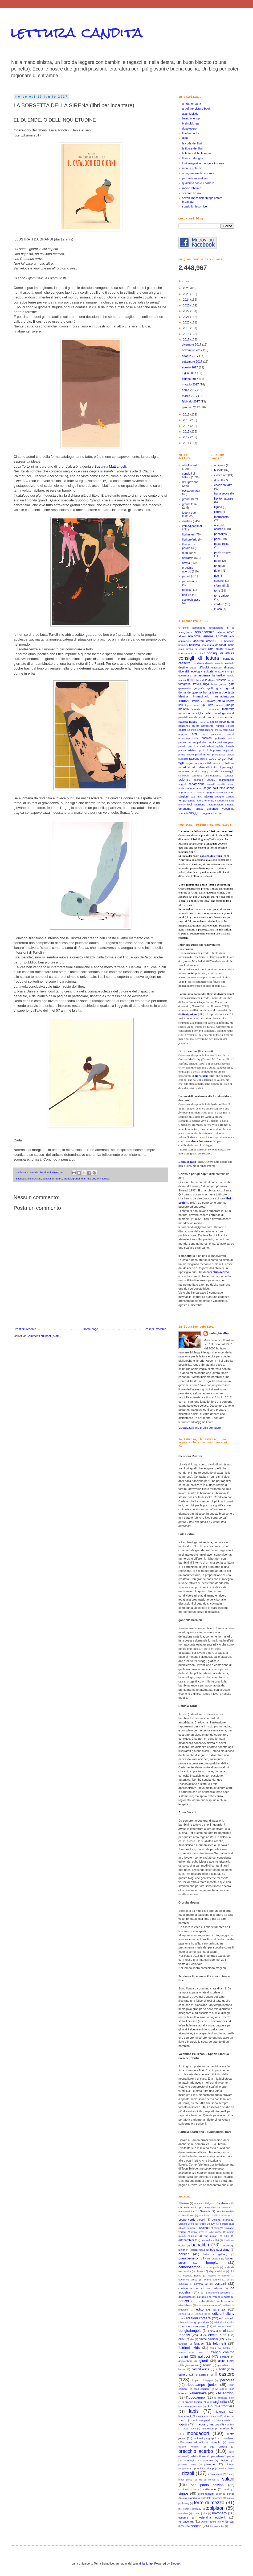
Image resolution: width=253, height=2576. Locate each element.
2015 (186, 420)
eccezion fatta (191, 490)
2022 (186, 311)
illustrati (187, 521)
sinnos (183, 2493)
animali (221, 636)
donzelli (184, 2301)
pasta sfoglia (222, 552)
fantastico (218, 675)
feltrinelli (219, 2343)
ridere (201, 767)
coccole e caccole (219, 2275)
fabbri (228, 2339)
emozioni (220, 671)
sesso (230, 784)
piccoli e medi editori (201, 746)
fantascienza (201, 675)
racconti (194, 758)
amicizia (194, 636)
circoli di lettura (196, 648)
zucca (218, 608)
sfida (181, 788)
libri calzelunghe (192, 158)
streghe (219, 796)
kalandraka (198, 2393)
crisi (194, 663)
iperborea (226, 2380)
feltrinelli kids (189, 2348)
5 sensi (183, 627)
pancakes (220, 533)
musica (229, 717)
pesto (217, 560)
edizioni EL (184, 2314)
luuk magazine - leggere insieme (203, 163)
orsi (194, 734)
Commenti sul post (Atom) (43, 1335)
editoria (208, 671)
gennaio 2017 (191, 407)
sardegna (197, 775)
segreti (182, 784)
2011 (186, 442)
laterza (220, 2411)
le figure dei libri (192, 148)
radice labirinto (191, 188)
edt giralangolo (190, 2331)
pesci (231, 742)
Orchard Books (186, 2223)
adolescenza (205, 632)
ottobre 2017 (190, 356)
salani (228, 2479)
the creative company (189, 2509)
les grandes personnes (207, 2416)
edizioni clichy (223, 2314)
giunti (203, 2361)
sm (220, 2493)
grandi (67, 1178)
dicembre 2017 (192, 344)
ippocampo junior (202, 2385)
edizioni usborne (222, 2326)
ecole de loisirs (225, 2301)
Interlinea (204, 2215)
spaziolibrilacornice (194, 206)
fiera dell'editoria (205, 680)
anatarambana (191, 103)
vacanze (212, 808)
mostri (212, 717)
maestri (219, 705)
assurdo (198, 640)
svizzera (230, 796)
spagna (210, 792)
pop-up (186, 594)
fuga (206, 683)
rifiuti (209, 767)
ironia (195, 701)
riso (216, 575)
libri (180, 705)
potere (217, 750)
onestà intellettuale (224, 730)
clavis (199, 2271)
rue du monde (207, 2479)
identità (183, 696)
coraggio (228, 658)
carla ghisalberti (220, 1333)
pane (217, 539)
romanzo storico (188, 771)
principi (230, 754)
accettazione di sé (221, 627)
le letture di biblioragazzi (198, 153)
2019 (186, 328)
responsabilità (203, 763)
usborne (183, 2517)
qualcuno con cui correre (198, 183)
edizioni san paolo (194, 2326)
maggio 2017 (191, 384)
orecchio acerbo (187, 569)
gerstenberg (185, 2360)
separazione (197, 784)
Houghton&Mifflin (225, 2211)
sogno (207, 788)
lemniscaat (184, 2416)
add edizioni (188, 2228)
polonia (208, 750)
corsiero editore (188, 2288)
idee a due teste (223, 692)
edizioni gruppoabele (197, 2322)
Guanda (205, 2211)
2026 (186, 288)
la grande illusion (192, 2401)
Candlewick (223, 2203)
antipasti (219, 465)
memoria (184, 713)
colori (219, 648)
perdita (212, 742)
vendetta (183, 813)
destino (183, 667)
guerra (197, 692)
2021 (186, 316)
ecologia (196, 671)
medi (185, 552)
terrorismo (222, 800)
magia (230, 705)
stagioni (183, 796)
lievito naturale (223, 498)
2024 (186, 299)
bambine (229, 640)
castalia (187, 2271)
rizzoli (188, 2473)
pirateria (229, 746)
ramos (203, 759)
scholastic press (187, 2489)
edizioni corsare (198, 2318)
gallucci (204, 2356)
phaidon (224, 2460)
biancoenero (188, 2258)
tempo (105, 1178)
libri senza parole (188, 546)
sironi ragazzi (206, 2493)
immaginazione (224, 696)
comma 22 (200, 2283)
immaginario (201, 696)
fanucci (182, 2343)
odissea (230, 726)
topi (189, 804)
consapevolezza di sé (191, 653)
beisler (183, 2254)
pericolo (222, 742)
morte (202, 717)
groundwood (224, 2365)
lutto (210, 705)
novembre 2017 (192, 350)
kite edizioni (94, 1178)
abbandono (198, 627)
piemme (209, 2464)
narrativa (188, 557)
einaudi (214, 2330)
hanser (182, 2369)
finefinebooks (190, 133)
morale (193, 717)
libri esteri (188, 534)
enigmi (230, 671)
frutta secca (221, 493)
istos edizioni (201, 2388)
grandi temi (78, 1178)
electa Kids (217, 2335)
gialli (210, 688)
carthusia (229, 2267)
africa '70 (218, 2228)
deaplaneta (184, 2296)
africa (230, 632)
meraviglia (197, 713)
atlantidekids (190, 113)
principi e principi (204, 2468)
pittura (182, 750)
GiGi (185, 138)
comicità (229, 648)
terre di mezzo (209, 2502)
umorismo (184, 808)
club (232, 2271)
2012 (186, 437)
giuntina (189, 2365)
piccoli (186, 576)
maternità (228, 709)
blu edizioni (213, 2258)
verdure (219, 604)
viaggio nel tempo (211, 813)
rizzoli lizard (215, 2474)
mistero (208, 713)
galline (223, 684)
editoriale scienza (210, 2309)
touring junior (200, 2513)
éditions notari (217, 2526)
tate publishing (214, 2498)
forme (231, 680)
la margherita (217, 2402)
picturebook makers (195, 178)
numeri (220, 725)
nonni (230, 721)
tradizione (199, 804)
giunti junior (226, 2360)
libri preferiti (189, 539)
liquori (218, 511)
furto (214, 684)
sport (231, 792)
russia (214, 771)
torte (217, 590)
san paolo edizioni (207, 2485)
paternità (220, 738)
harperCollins (200, 2369)
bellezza (194, 644)
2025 (186, 294)
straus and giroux (192, 2497)
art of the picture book (196, 108)
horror (207, 692)
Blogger (175, 2563)
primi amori (202, 754)
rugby (205, 771)
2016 (186, 414)
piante (182, 746)
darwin (209, 663)
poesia (186, 589)
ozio (204, 734)
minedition (208, 2428)
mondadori (198, 2433)
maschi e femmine (205, 709)
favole (230, 675)
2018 (186, 333)
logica (188, 705)
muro (220, 717)
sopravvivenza (186, 792)
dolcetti (218, 480)
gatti (231, 683)
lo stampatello (203, 2420)
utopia (199, 808)
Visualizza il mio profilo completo (199, 1427)
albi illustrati (34, 1178)
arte (231, 636)
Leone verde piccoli (191, 2219)
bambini (183, 644)
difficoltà (203, 667)
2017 (186, 339)
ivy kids (219, 2389)
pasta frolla (221, 543)
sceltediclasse (191, 599)
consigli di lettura (52, 1178)
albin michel (215, 2232)
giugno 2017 (190, 378)
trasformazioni (215, 804)
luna (196, 705)
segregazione (226, 779)
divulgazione (190, 482)
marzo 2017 (190, 395)
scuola (211, 779)
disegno (229, 667)
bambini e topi (191, 118)
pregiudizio (228, 750)
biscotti (218, 470)
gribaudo (205, 2365)
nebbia (214, 721)
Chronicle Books (188, 2207)
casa (231, 644)
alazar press (198, 2232)
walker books (209, 2521)
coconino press (187, 2279)
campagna (208, 644)
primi (217, 565)
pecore (191, 742)
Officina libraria (220, 2219)
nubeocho (215, 2442)
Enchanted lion (186, 2211)
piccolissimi (189, 581)
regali (189, 763)
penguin (208, 2460)
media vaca (189, 2428)
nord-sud (228, 2438)
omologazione (205, 729)
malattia (183, 709)
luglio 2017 (189, 373)
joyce (203, 701)
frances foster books (190, 2352)
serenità (211, 784)
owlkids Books (198, 2456)
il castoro (224, 2374)
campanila (214, 2267)
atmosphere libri (210, 2240)
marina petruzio (192, 168)
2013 (186, 431)
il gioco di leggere (202, 2380)
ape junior (210, 2235)
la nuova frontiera (220, 2406)
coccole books (192, 2275)
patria (231, 738)
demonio (218, 663)
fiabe (191, 680)
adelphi (203, 2227)
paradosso (216, 734)
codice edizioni (212, 2279)
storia (208, 796)
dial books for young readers (213, 2296)
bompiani (213, 2263)
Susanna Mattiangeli (110, 466)
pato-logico (189, 2460)
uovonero (219, 2513)
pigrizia (219, 746)
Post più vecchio (155, 1329)
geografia (199, 688)
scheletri (229, 775)
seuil (226, 2489)
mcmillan (229, 2424)
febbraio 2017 (191, 401)
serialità (221, 784)
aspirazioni (184, 640)
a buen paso (226, 2223)
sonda (230, 2493)
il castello (202, 2374)
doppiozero (189, 128)
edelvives (187, 2305)
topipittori (215, 2508)
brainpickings (190, 123)
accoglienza (185, 632)
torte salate (221, 595)
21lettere (183, 2203)
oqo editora (218, 2446)
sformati (219, 585)
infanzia (184, 701)
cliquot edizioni (217, 2271)
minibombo (227, 2428)
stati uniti (196, 796)
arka (226, 2235)
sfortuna (190, 788)
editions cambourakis (208, 2305)
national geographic (205, 2438)
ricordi (182, 767)
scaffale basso (191, 193)
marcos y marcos (207, 2424)
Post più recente (25, 1329)
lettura (221, 701)
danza (201, 663)
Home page (90, 1329)
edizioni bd (201, 2314)
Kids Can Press (222, 2215)
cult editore (214, 2288)
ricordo (192, 767)
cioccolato (220, 475)
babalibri (200, 2244)
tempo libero (195, 800)
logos (182, 2424)
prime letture (186, 754)
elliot (181, 2339)
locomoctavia (223, 2420)
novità (186, 562)
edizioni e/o (226, 2318)
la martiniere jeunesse (190, 2406)
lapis (194, 2411)
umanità (229, 804)
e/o (211, 2301)
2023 (186, 305)
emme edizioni (208, 2339)
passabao (217, 2456)
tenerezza (210, 800)
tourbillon (183, 2513)
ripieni (218, 570)
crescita (184, 663)
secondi (219, 580)
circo (181, 648)
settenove (209, 2489)
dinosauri (216, 667)
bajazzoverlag (197, 2250)
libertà (230, 701)
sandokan (183, 775)
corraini (220, 2284)
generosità (184, 688)
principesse (219, 754)
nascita (183, 721)
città (211, 648)
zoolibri (196, 2526)
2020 (186, 322)
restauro (217, 763)
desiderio (229, 663)
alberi (182, 636)
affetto (221, 632)
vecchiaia (228, 808)
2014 (186, 425)
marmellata (221, 516)
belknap (147, 2563)
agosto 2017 (190, 367)
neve (222, 721)
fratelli (197, 683)
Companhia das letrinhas (217, 2207)
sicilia (199, 788)
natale (193, 721)
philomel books (187, 2464)
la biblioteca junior (224, 2397)
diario (193, 667)
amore (208, 636)
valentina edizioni (212, 2517)
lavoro (211, 701)
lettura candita (77, 32)
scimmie (198, 779)
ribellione (229, 763)
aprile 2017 (189, 390)
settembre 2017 (192, 361)
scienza (184, 780)
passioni (207, 737)
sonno (230, 788)
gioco (219, 688)
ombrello (191, 730)
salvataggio (227, 771)
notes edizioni (194, 2442)
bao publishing (220, 2249)
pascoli (230, 734)
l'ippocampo (195, 2397)
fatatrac (199, 2343)
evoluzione (184, 675)
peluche (201, 742)
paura (182, 742)
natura (204, 722)
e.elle (202, 2301)
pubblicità (183, 759)
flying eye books (220, 2348)
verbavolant (186, 2521)
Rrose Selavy (206, 2223)
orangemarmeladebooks (198, 173)
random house (226, 2468)
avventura (214, 641)
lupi (203, 705)
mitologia (220, 713)
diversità (183, 671)
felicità (182, 680)
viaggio (195, 813)
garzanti (224, 2356)
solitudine (219, 788)
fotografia (184, 683)
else (192, 2339)
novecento (207, 725)
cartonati (221, 644)
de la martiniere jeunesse (215, 2292)
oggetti (182, 729)
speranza (221, 792)
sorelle (201, 792)
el (201, 2335)
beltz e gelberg (215, 2254)
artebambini (186, 2240)
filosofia (221, 680)
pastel (230, 2456)
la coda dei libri (192, 143)
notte (195, 725)
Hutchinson (188, 2215)
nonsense (184, 725)
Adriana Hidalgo (202, 2203)
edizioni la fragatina (224, 2322)
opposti (182, 734)
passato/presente (188, 738)
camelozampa (189, 2267)
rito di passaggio (223, 767)
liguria (218, 507)
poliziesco (192, 750)
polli (201, 750)
